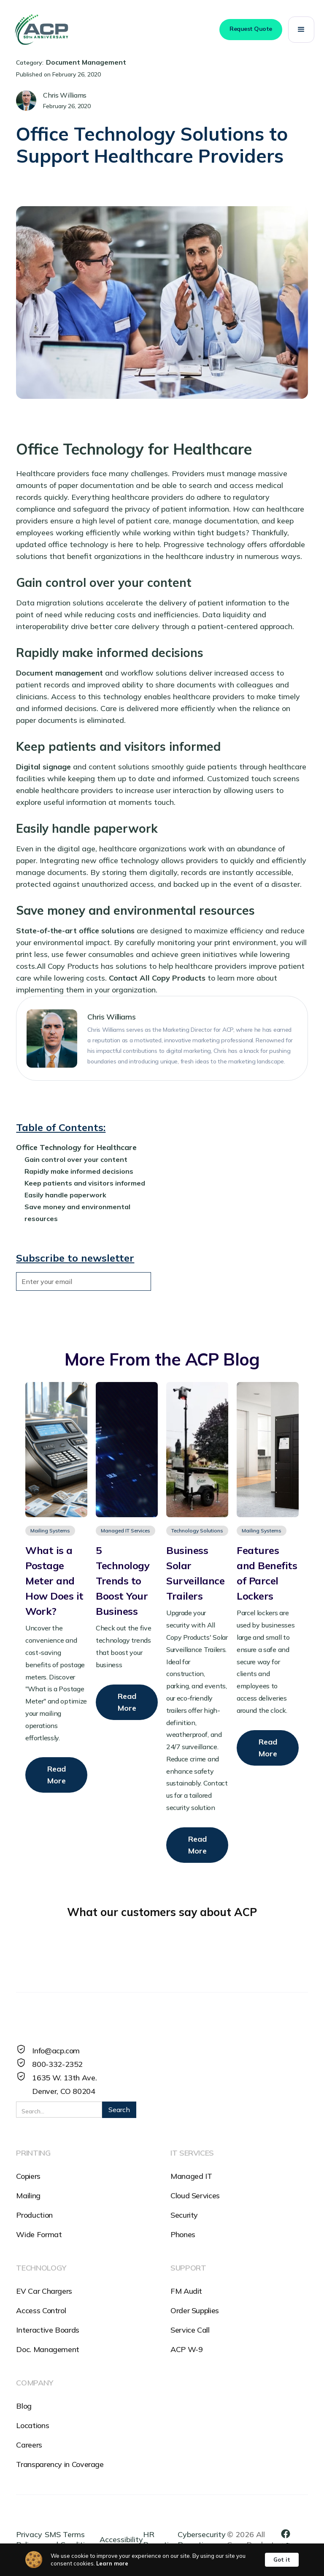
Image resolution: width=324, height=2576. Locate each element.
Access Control (41, 2310)
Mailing (28, 2195)
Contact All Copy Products (157, 978)
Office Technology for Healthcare (76, 1147)
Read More (56, 1774)
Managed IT (191, 2176)
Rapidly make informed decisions (78, 1171)
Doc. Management (47, 2349)
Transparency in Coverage (59, 2464)
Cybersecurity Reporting (202, 2539)
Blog (24, 2406)
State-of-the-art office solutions (75, 930)
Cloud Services (195, 2195)
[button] (301, 29)
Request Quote (251, 29)
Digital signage (43, 766)
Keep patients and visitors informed (84, 1183)
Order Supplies (194, 2310)
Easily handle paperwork (65, 1195)
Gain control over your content (75, 1159)
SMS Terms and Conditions (71, 2539)
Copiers (28, 2176)
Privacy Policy (29, 2539)
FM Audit (186, 2291)
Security (184, 2215)
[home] (41, 29)
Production (34, 2215)
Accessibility (121, 2539)
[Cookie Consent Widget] (162, 2559)
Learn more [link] (112, 2563)
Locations (32, 2425)
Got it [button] (281, 2559)
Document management (59, 673)
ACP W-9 (186, 2349)
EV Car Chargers (44, 2291)
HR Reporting (160, 2539)
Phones (182, 2234)
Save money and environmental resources (77, 1212)
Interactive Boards (47, 2330)
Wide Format (39, 2234)
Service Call (190, 2330)
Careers (29, 2445)
